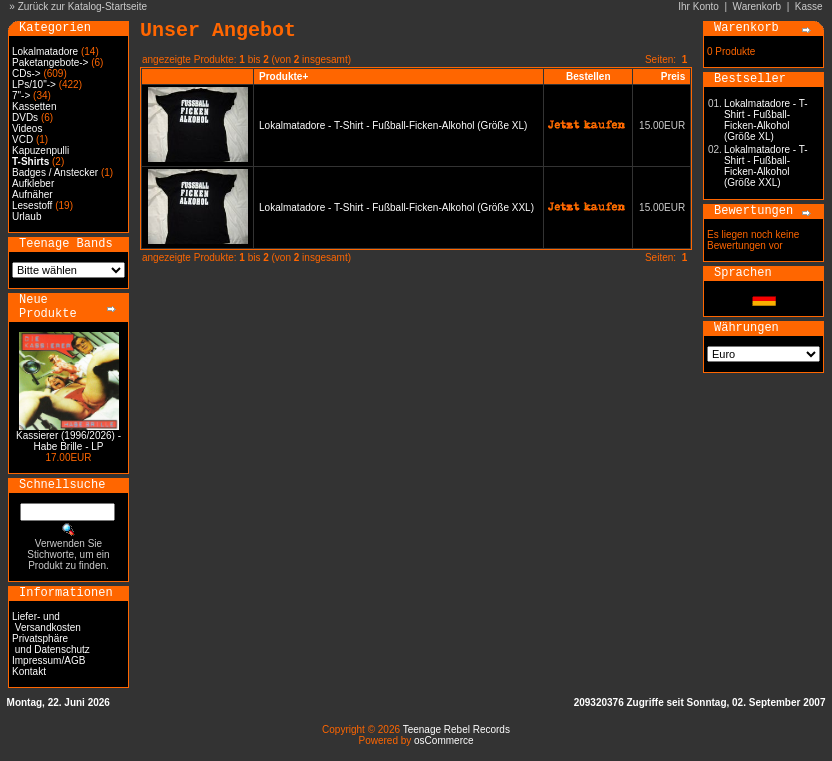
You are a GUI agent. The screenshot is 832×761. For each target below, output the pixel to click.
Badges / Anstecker (55, 172)
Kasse (809, 6)
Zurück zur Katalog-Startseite (83, 6)
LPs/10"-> (34, 84)
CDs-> (26, 73)
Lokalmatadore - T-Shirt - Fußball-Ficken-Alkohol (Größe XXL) (396, 207)
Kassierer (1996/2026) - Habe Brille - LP (68, 441)
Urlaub (26, 216)
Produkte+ (283, 76)
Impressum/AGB (48, 660)
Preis (673, 76)
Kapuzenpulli (40, 150)
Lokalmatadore (45, 51)
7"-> (21, 95)
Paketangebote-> (50, 62)
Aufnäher (32, 194)
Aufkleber (33, 183)
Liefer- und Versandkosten (46, 622)
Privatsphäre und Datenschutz (51, 644)
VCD (22, 139)
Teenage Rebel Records (456, 729)
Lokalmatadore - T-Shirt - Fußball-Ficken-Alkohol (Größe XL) (393, 125)
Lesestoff (32, 205)
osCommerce (443, 740)
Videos (27, 128)
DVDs (25, 117)
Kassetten (34, 106)
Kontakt (29, 671)
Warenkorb (757, 6)
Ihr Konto (698, 6)
